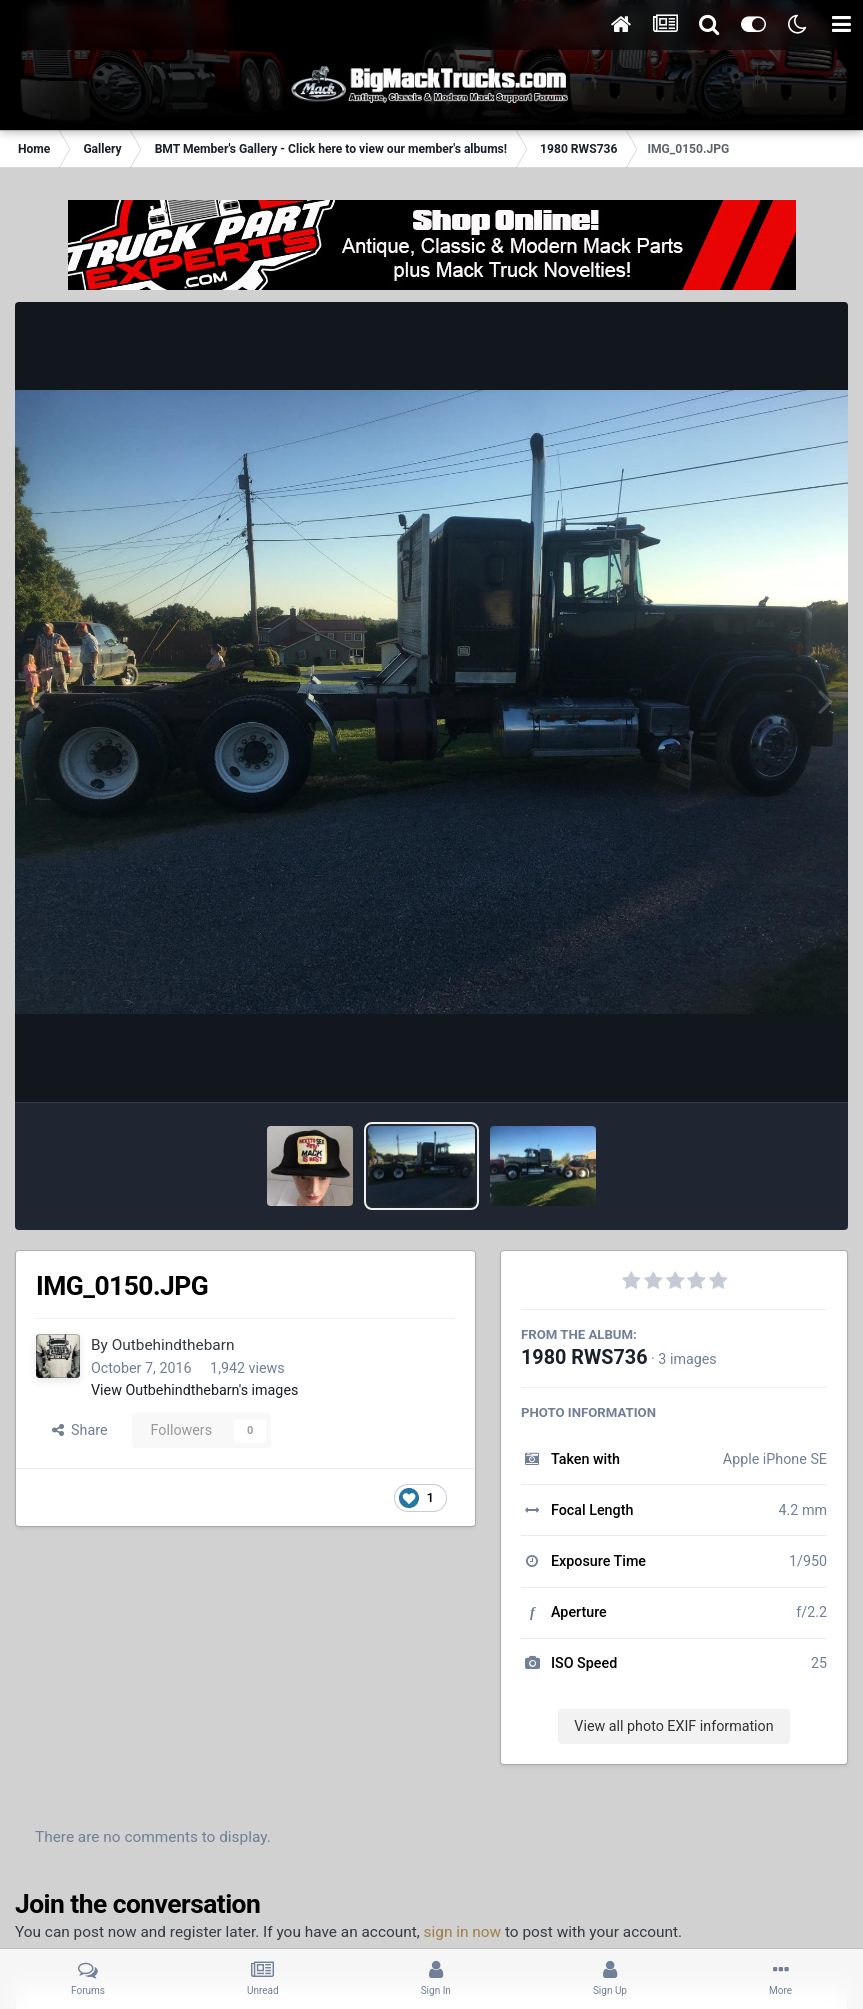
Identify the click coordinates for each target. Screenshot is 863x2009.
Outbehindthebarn (173, 1345)
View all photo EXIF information (673, 1726)
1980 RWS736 (584, 1357)
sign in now (463, 1932)
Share (80, 1430)
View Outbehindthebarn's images (194, 1390)
